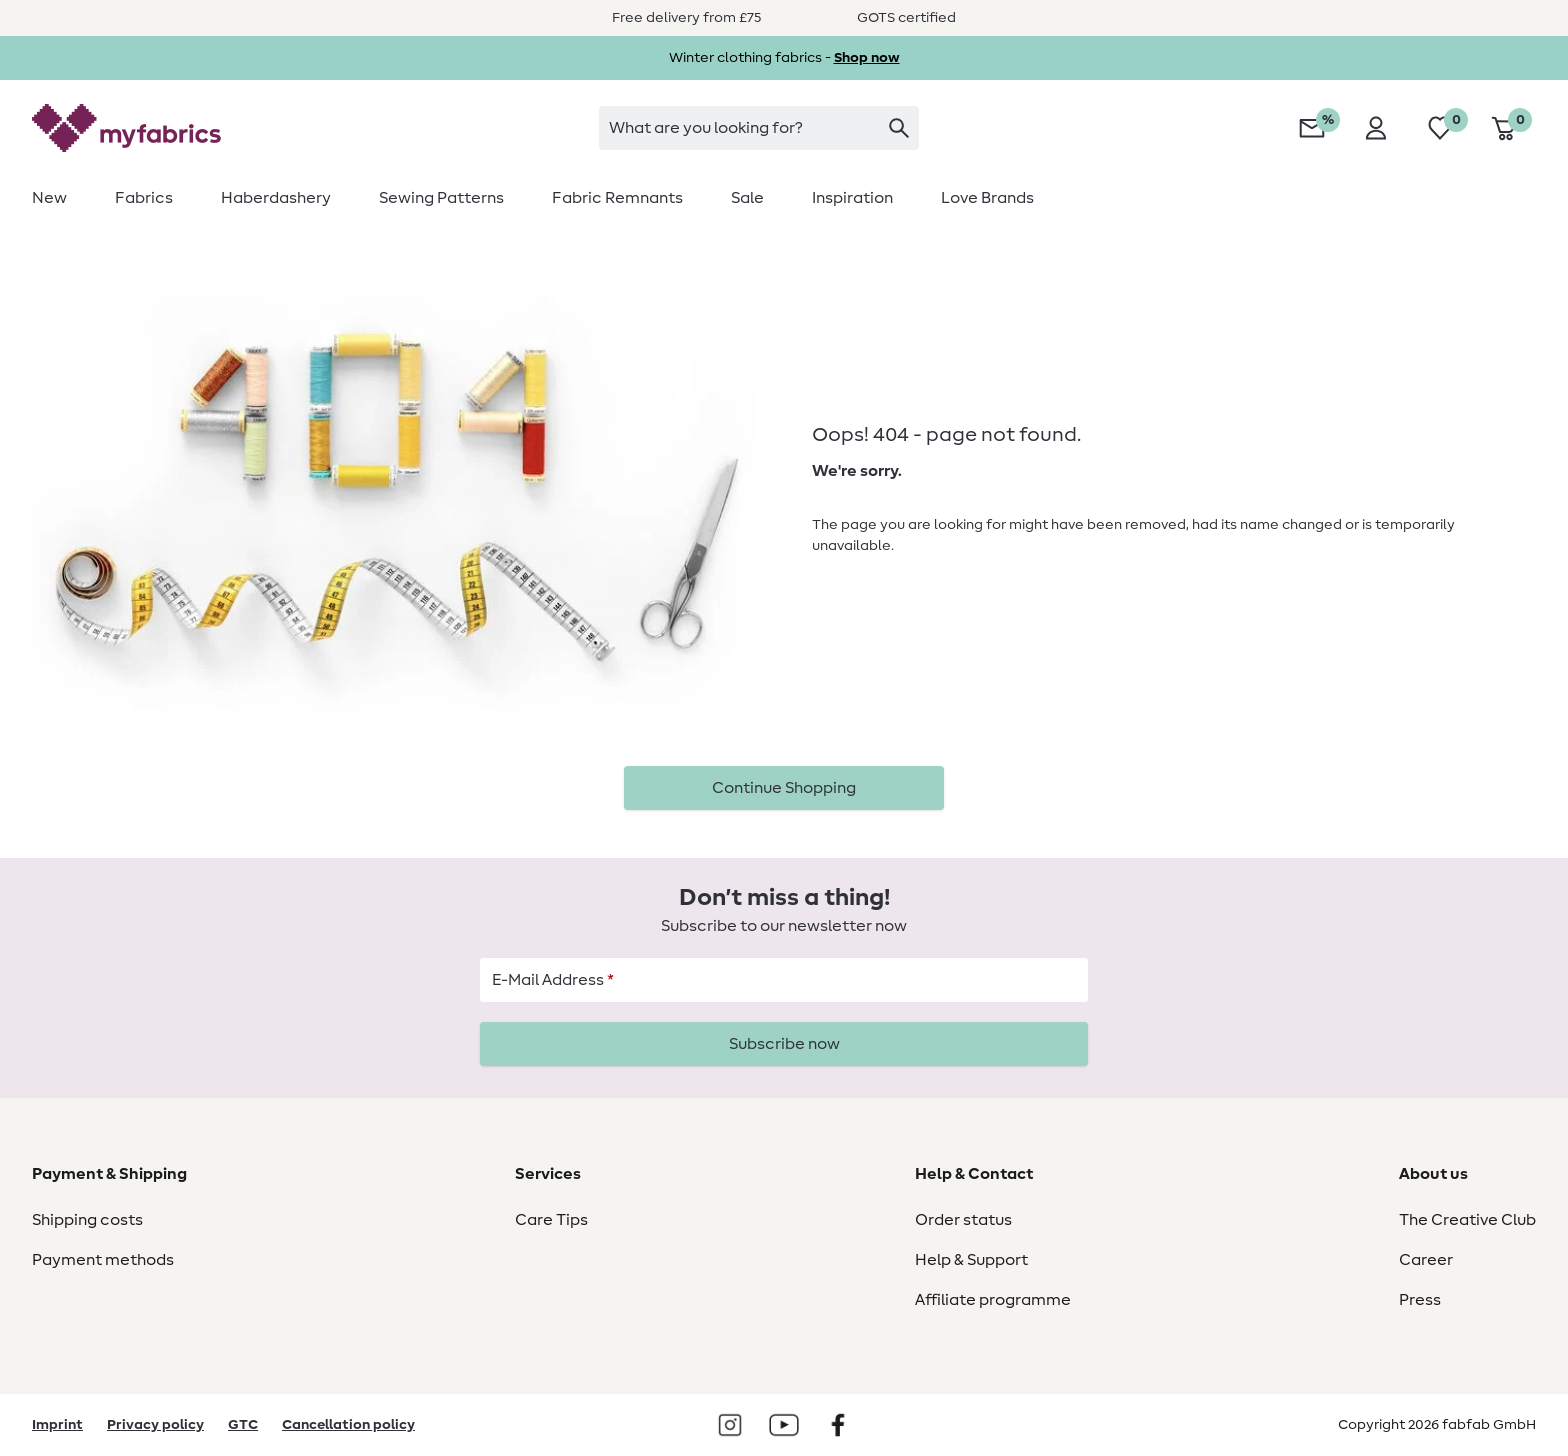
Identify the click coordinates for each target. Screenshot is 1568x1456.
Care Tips (551, 1220)
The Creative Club (1467, 1220)
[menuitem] (61, 198)
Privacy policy (155, 1425)
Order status (963, 1220)
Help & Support (971, 1260)
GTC (243, 1425)
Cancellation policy (348, 1425)
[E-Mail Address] (784, 980)
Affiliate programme (993, 1300)
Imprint (57, 1425)
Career (1426, 1260)
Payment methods (103, 1260)
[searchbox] (759, 128)
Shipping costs (87, 1220)
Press (1420, 1300)
